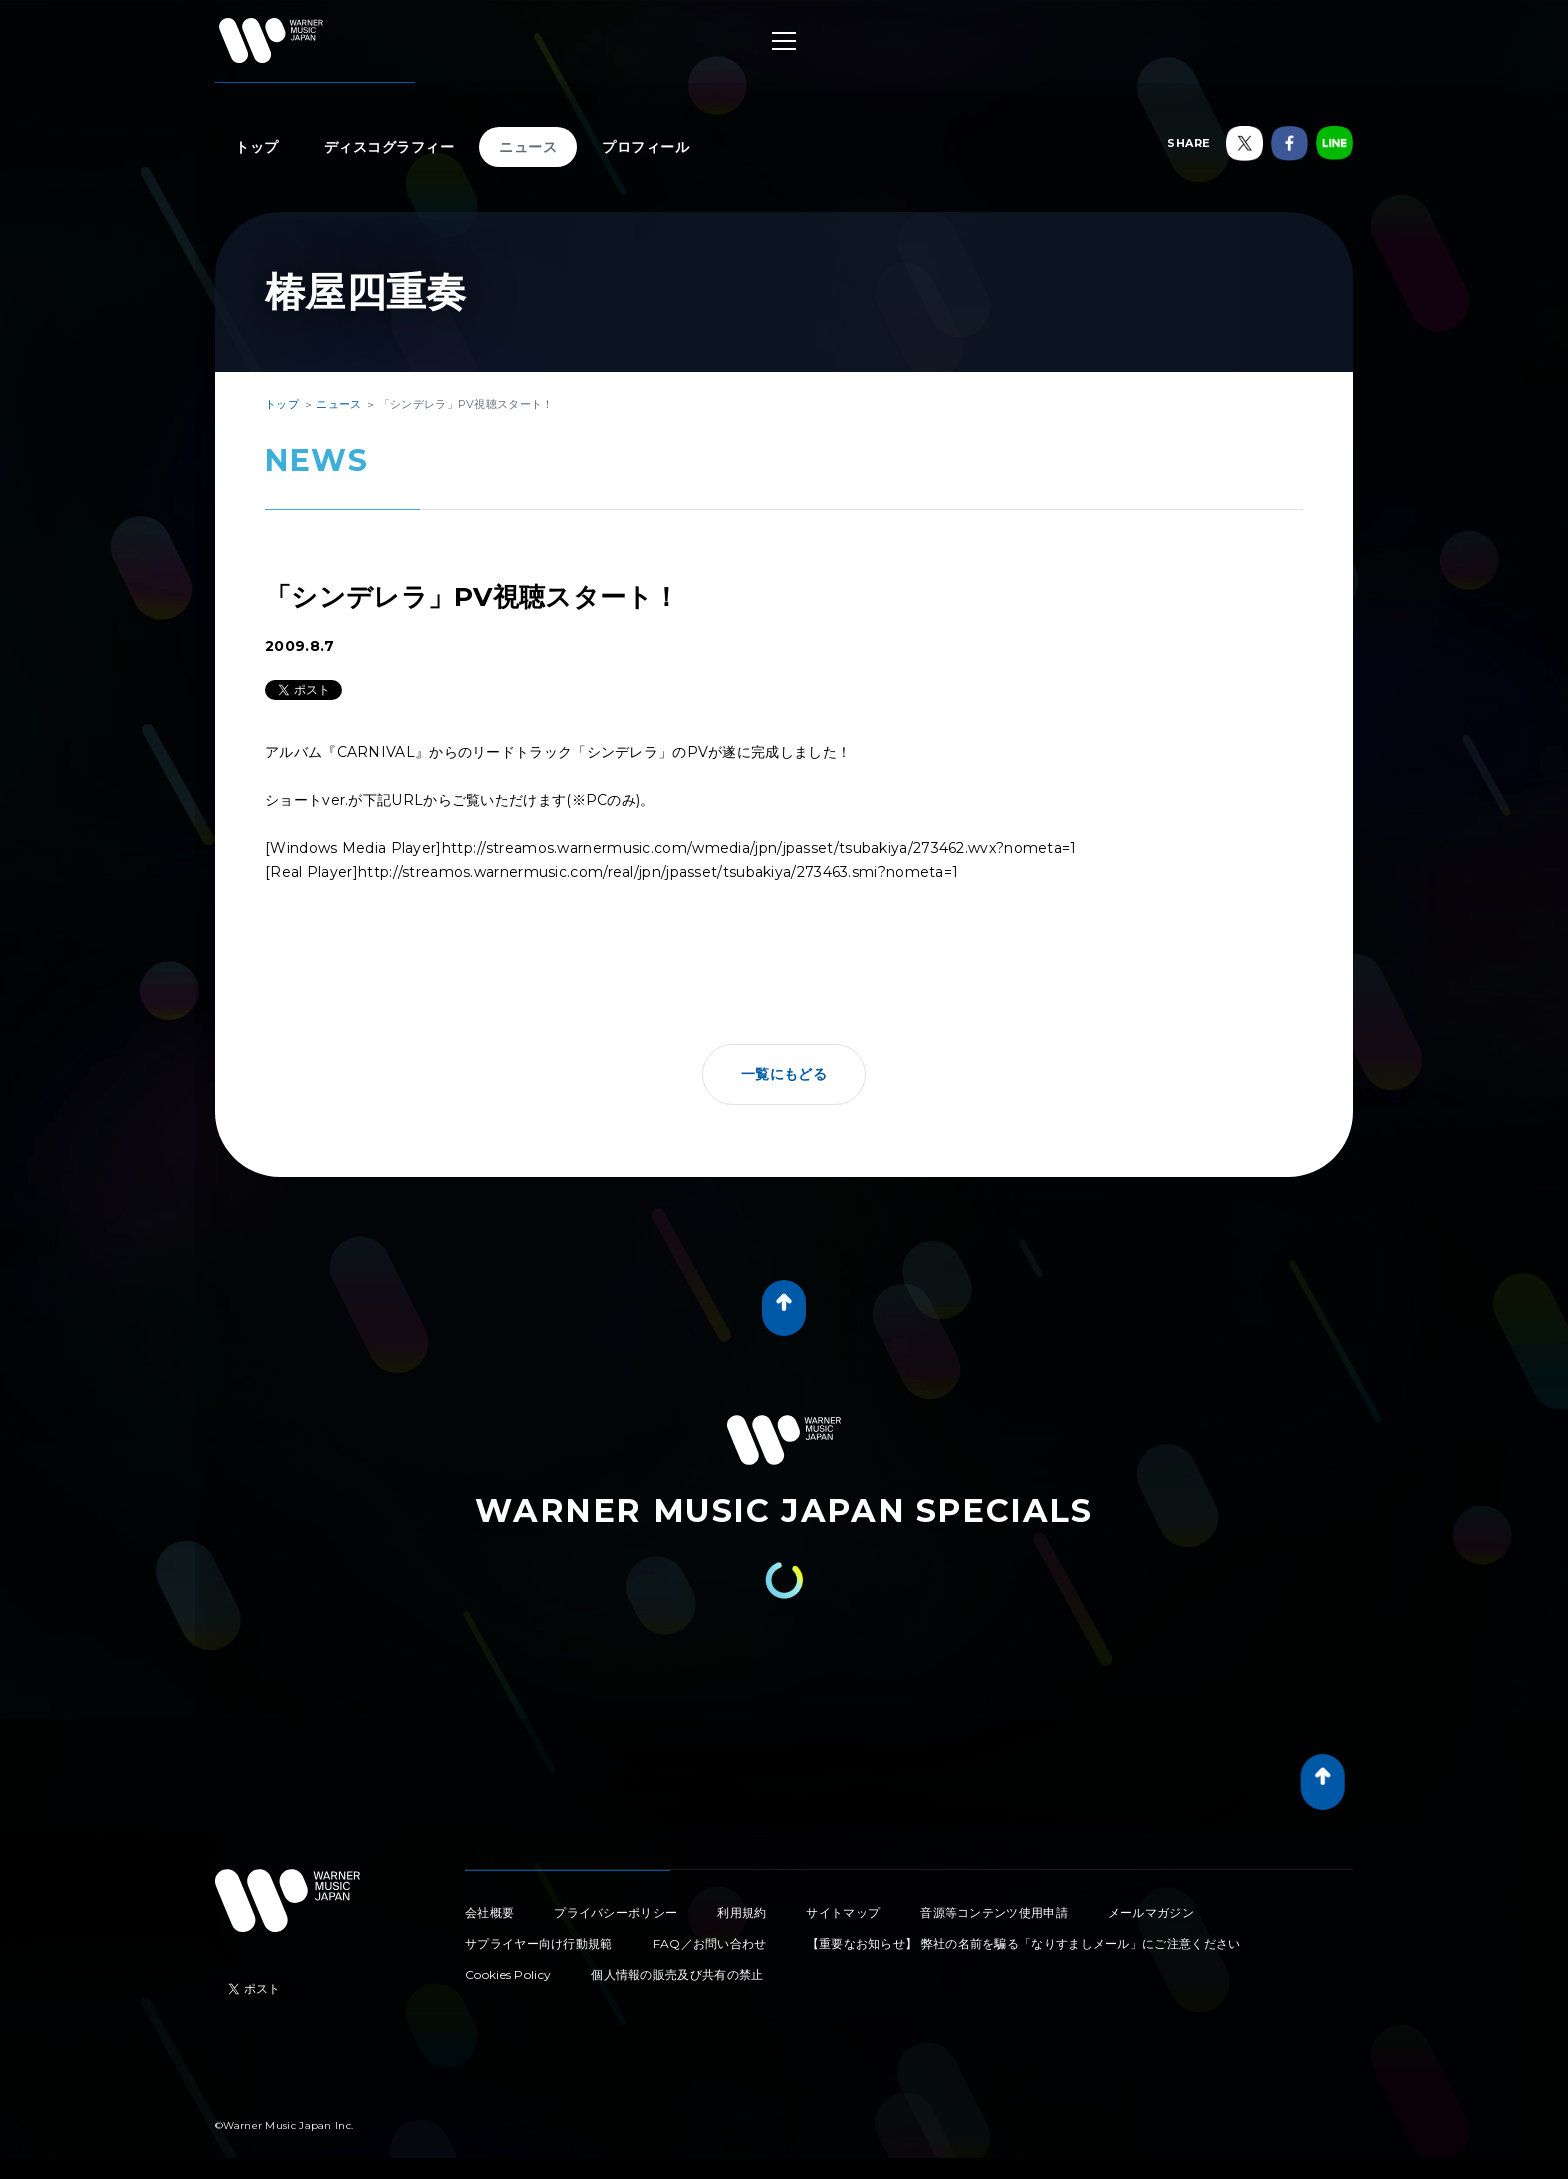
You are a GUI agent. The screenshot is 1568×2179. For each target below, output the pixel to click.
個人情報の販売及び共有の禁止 (677, 1974)
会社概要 (489, 1912)
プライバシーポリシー (615, 1912)
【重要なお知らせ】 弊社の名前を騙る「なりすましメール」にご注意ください (1024, 1943)
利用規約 (741, 1912)
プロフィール (645, 147)
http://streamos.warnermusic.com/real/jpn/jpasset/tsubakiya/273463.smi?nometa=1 (658, 872)
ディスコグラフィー (389, 147)
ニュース (528, 147)
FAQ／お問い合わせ (710, 1943)
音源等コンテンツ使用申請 (994, 1912)
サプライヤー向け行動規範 (539, 1943)
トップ (257, 147)
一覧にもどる (784, 1074)
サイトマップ (843, 1912)
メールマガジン (1151, 1912)
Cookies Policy (508, 1974)
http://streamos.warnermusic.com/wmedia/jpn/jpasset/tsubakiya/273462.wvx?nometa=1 (759, 848)
